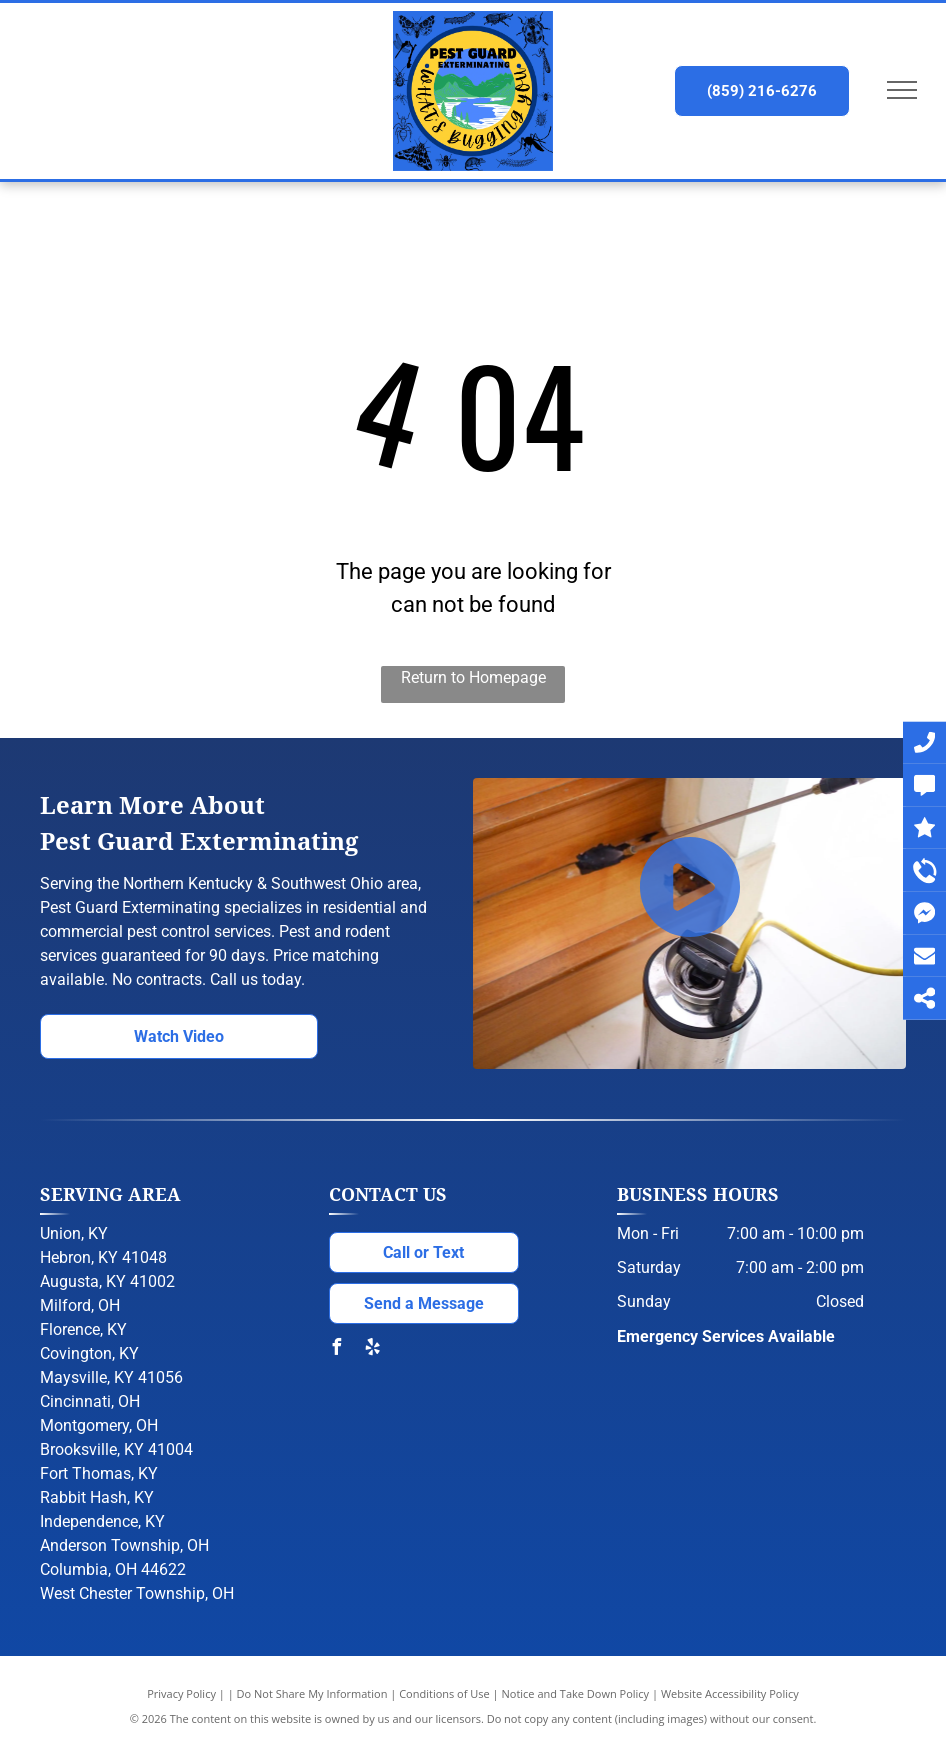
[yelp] (373, 1349)
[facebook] (337, 1349)
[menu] (902, 90)
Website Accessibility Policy (730, 1693)
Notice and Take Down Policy (576, 1693)
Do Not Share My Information (312, 1693)
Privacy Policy (181, 1693)
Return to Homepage (473, 677)
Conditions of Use (444, 1693)
